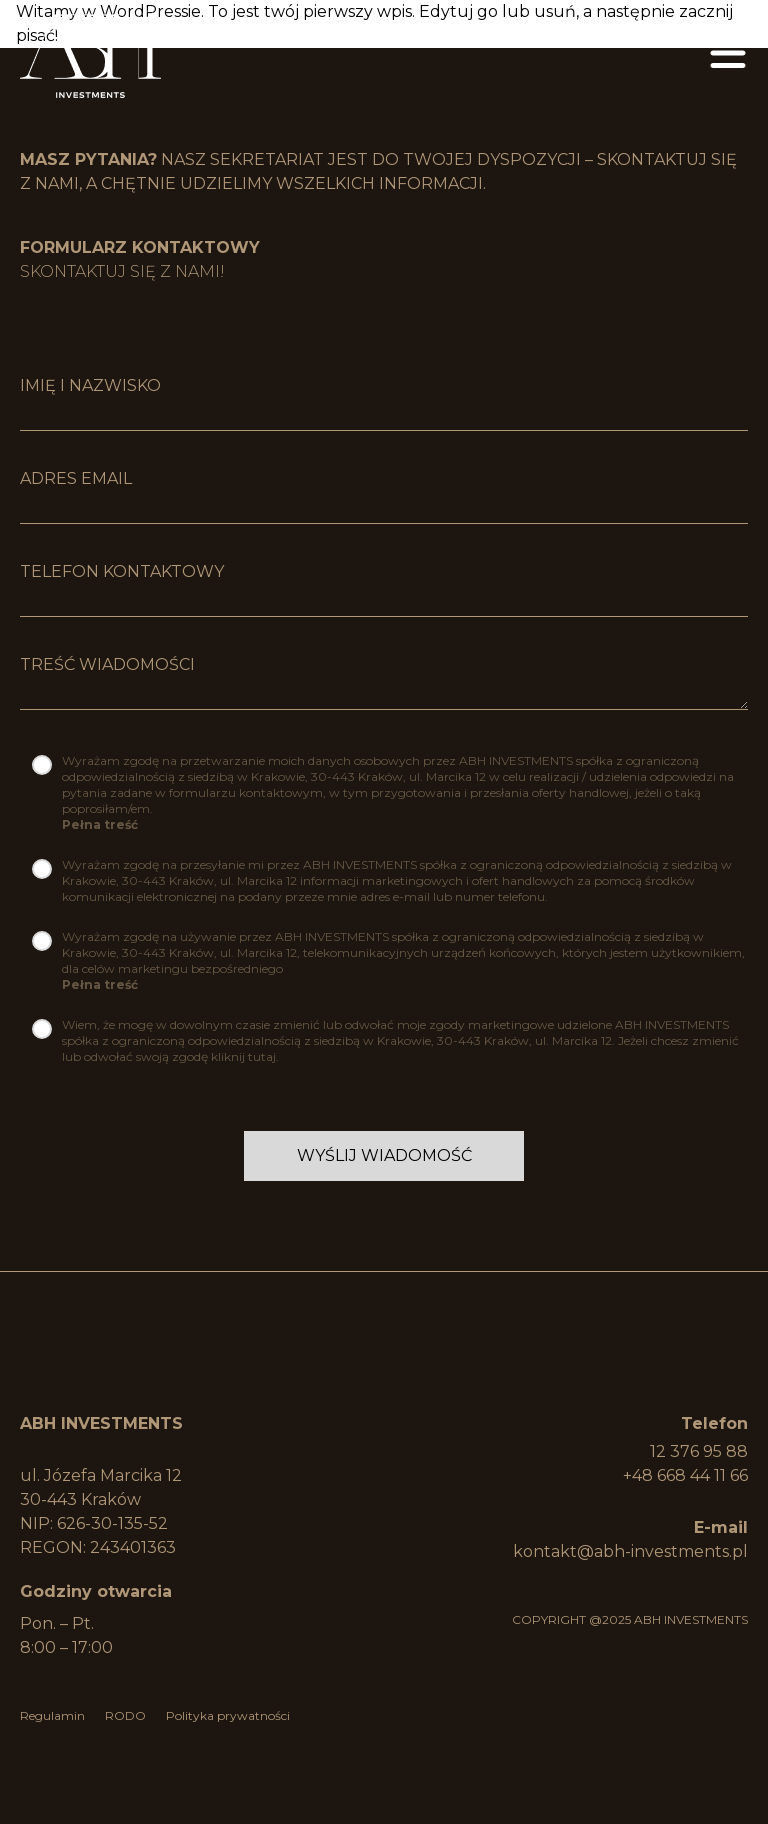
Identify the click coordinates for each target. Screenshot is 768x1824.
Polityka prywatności (228, 1715)
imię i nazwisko (90, 385)
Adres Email (76, 478)
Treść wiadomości (107, 664)
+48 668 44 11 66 (685, 1475)
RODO (125, 1715)
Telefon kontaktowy (122, 571)
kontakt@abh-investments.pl (630, 1551)
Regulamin (52, 1715)
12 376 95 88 (699, 1451)
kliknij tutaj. (245, 1056)
